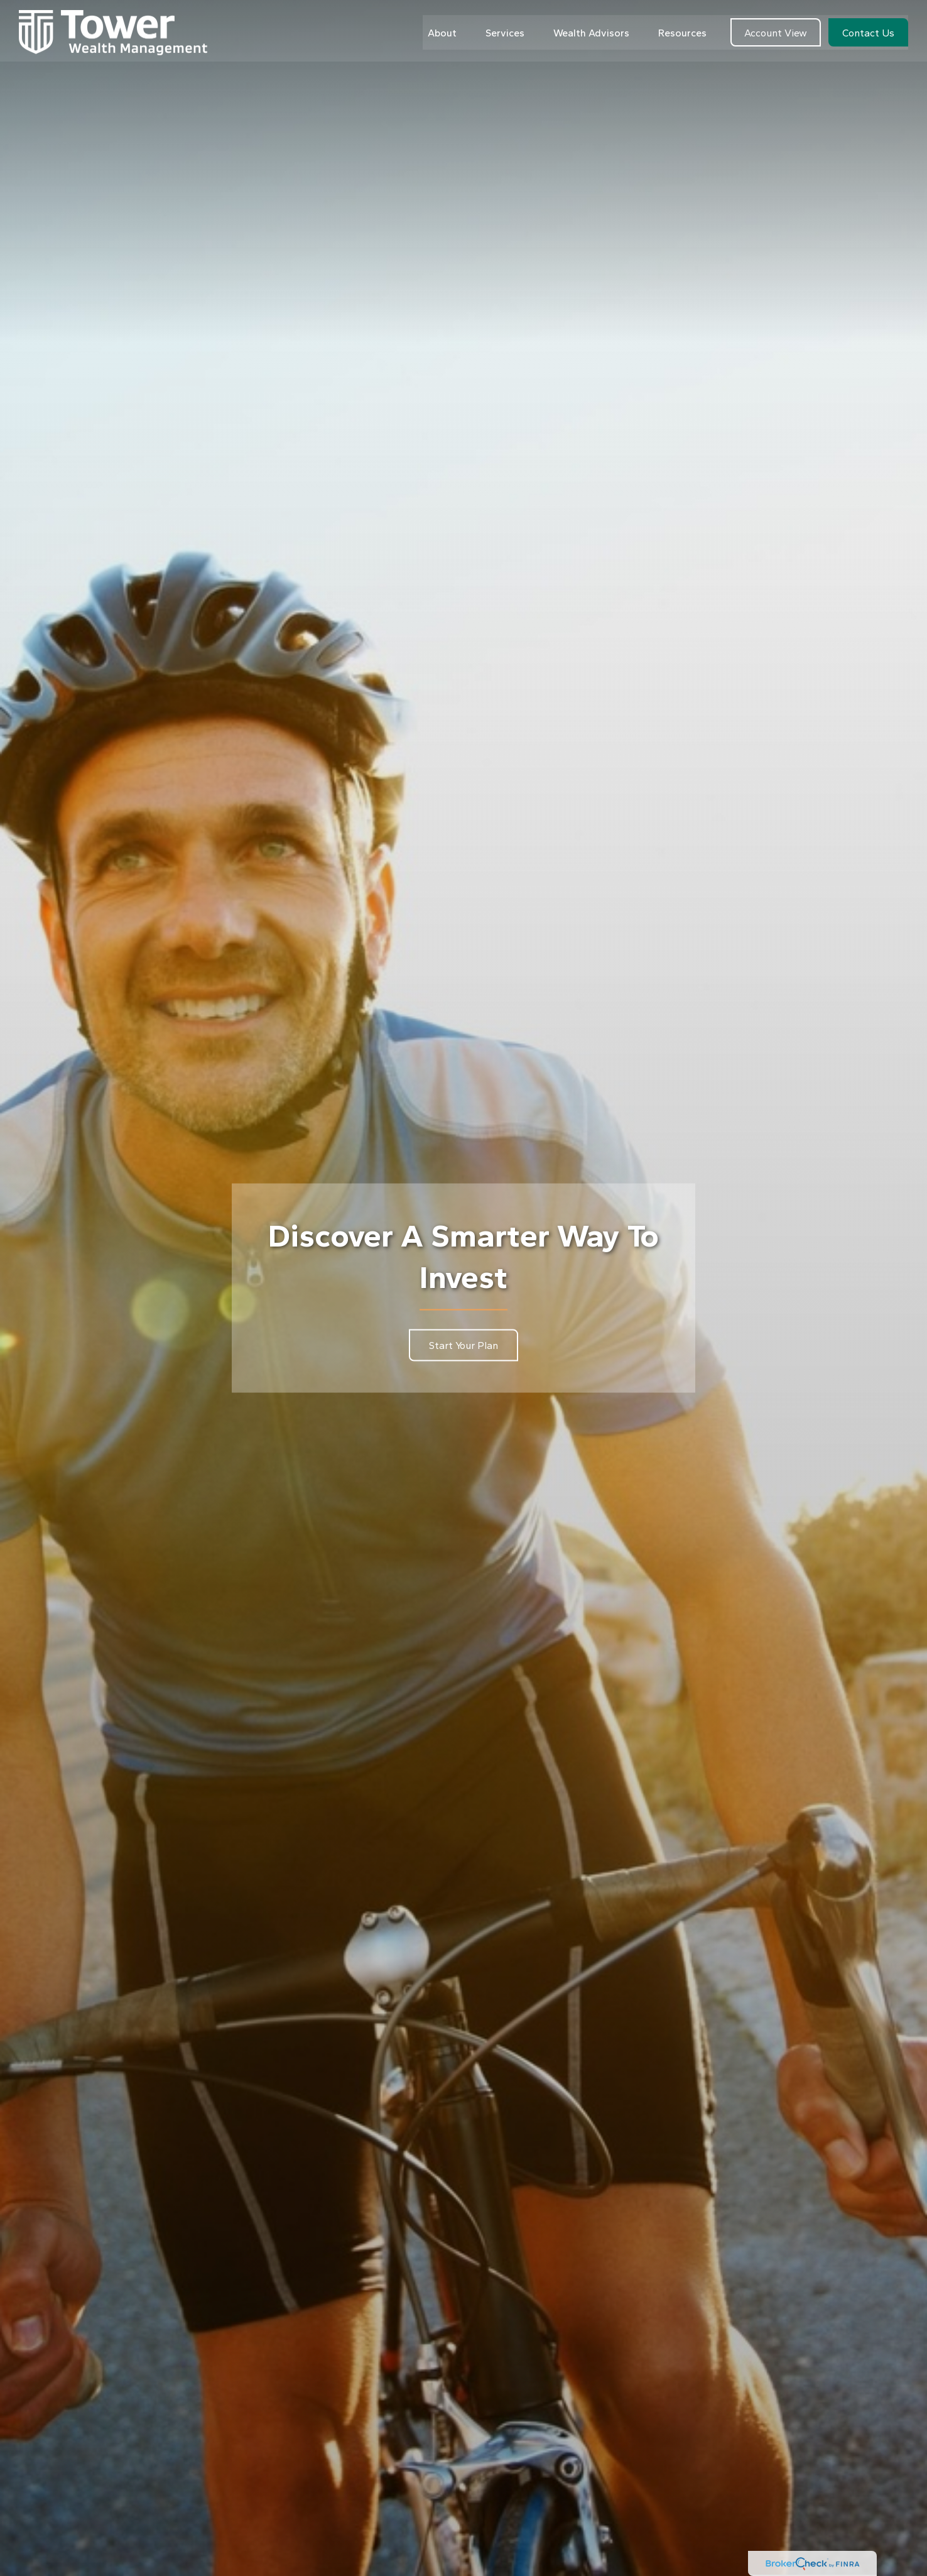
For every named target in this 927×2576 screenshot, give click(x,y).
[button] (442, 29)
